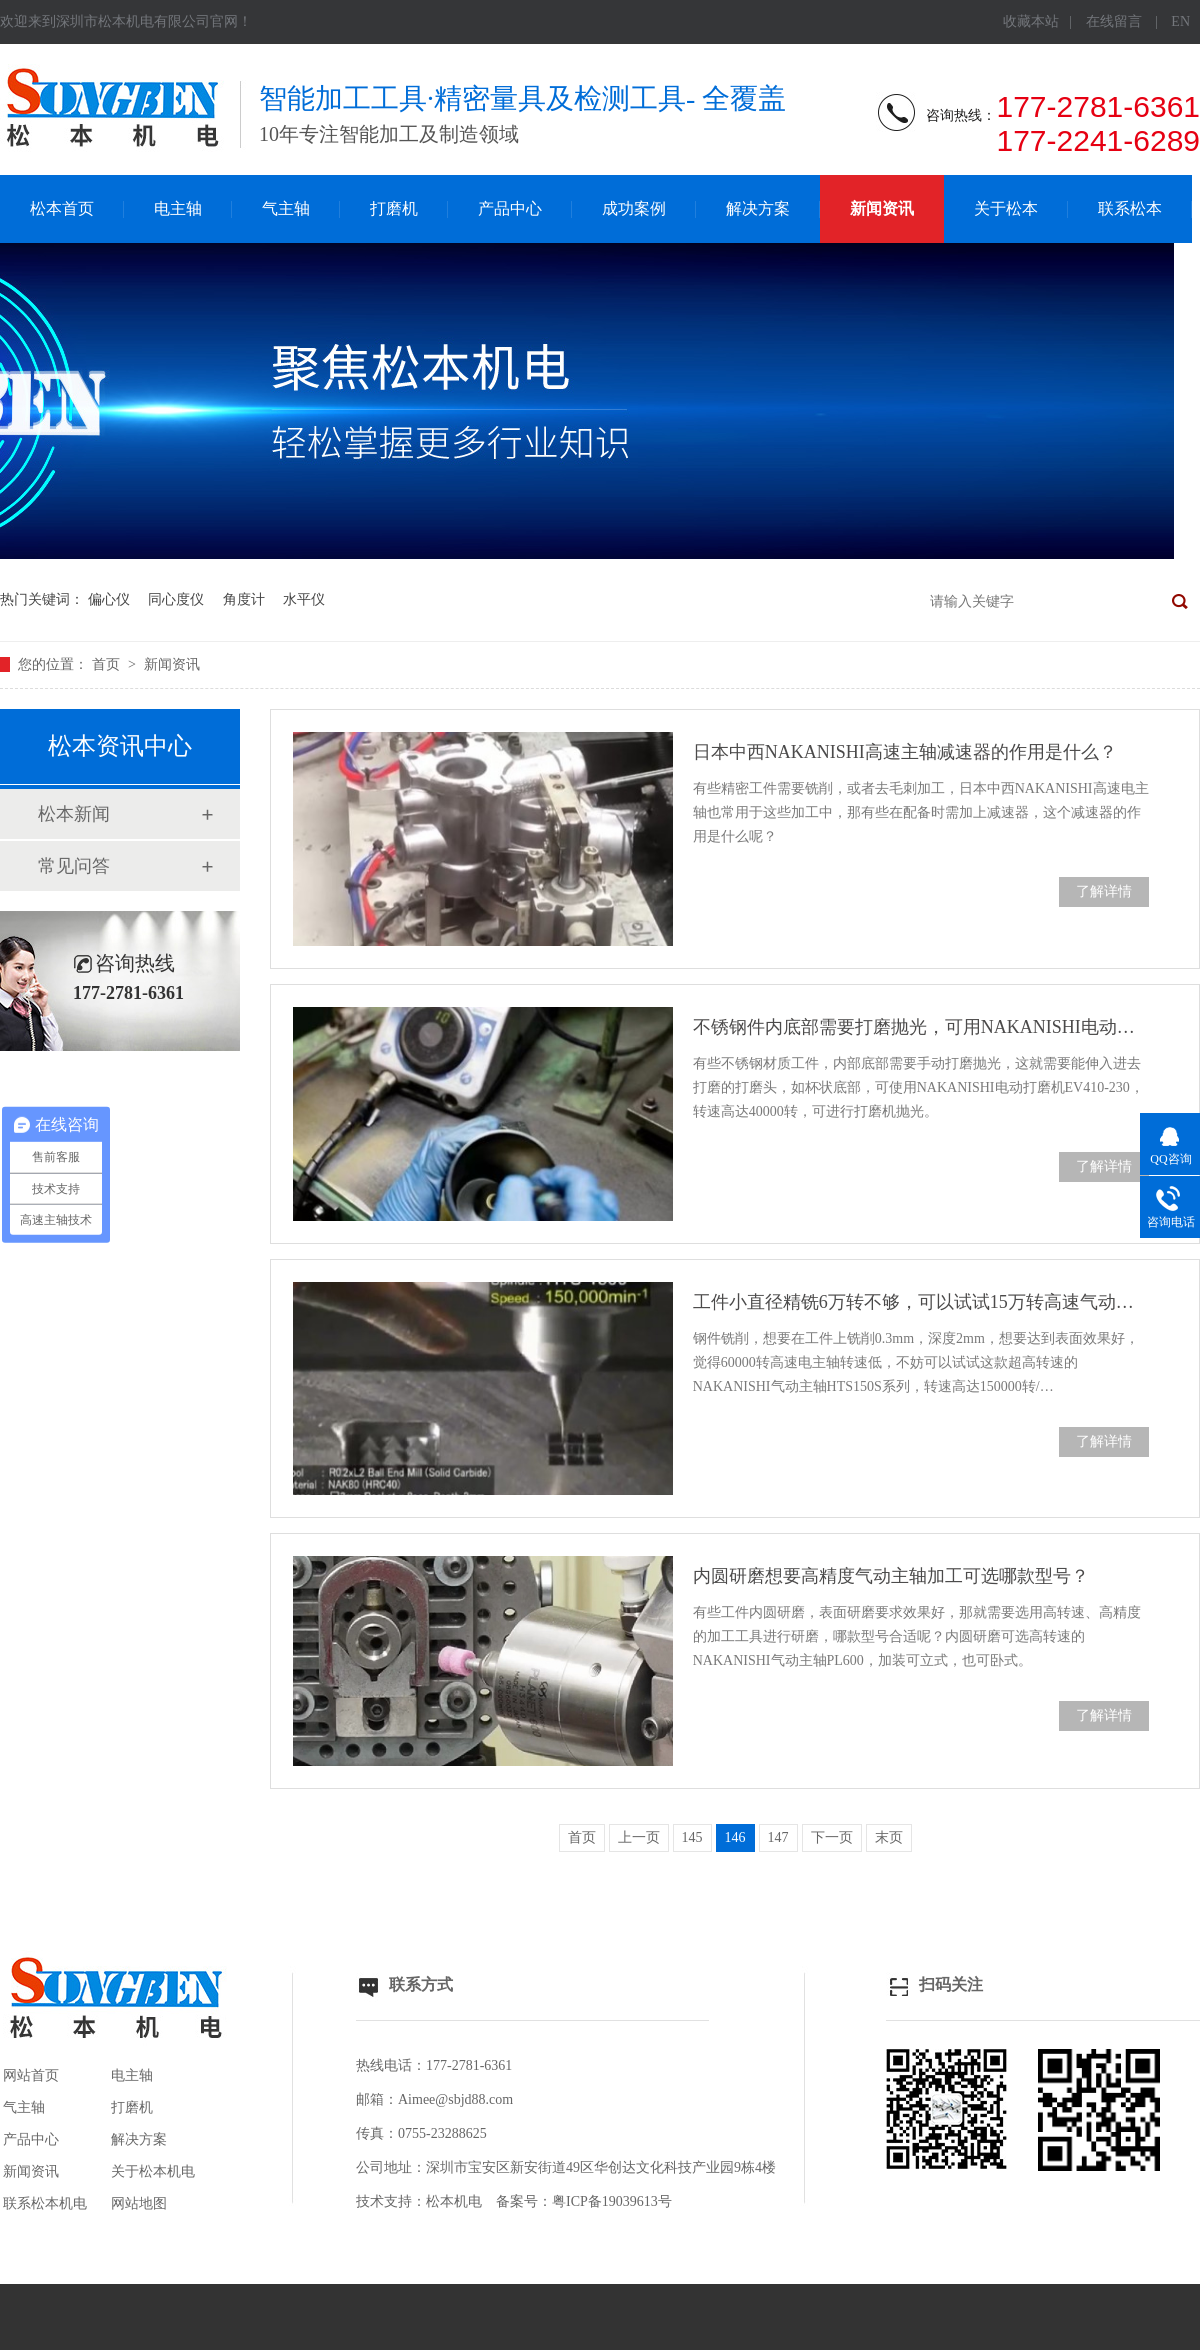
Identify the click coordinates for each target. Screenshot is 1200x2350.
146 (735, 1837)
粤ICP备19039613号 (612, 2201)
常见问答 (74, 866)
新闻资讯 (882, 208)
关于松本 (1006, 208)
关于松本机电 (153, 2171)
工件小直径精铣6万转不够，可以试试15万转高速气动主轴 (921, 1302)
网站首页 (31, 2075)
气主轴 (286, 208)
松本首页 (62, 208)
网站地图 (139, 2203)
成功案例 (634, 208)
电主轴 (178, 208)
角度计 (244, 599)
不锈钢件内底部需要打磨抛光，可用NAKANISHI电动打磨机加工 (921, 1027)
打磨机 (394, 208)
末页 (889, 1837)
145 (692, 1837)
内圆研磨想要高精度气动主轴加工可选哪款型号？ (891, 1576)
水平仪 (304, 599)
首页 (108, 664)
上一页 (639, 1837)
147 (778, 1837)
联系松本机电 (45, 2203)
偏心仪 (109, 599)
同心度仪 (176, 599)
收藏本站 (1031, 21)
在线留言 (1114, 21)
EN (1180, 21)
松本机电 (454, 2201)
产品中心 (510, 208)
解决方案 (758, 208)
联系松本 (1130, 208)
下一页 (832, 1837)
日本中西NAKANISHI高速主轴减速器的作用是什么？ (905, 752)
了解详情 (1104, 891)
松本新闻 (74, 814)
